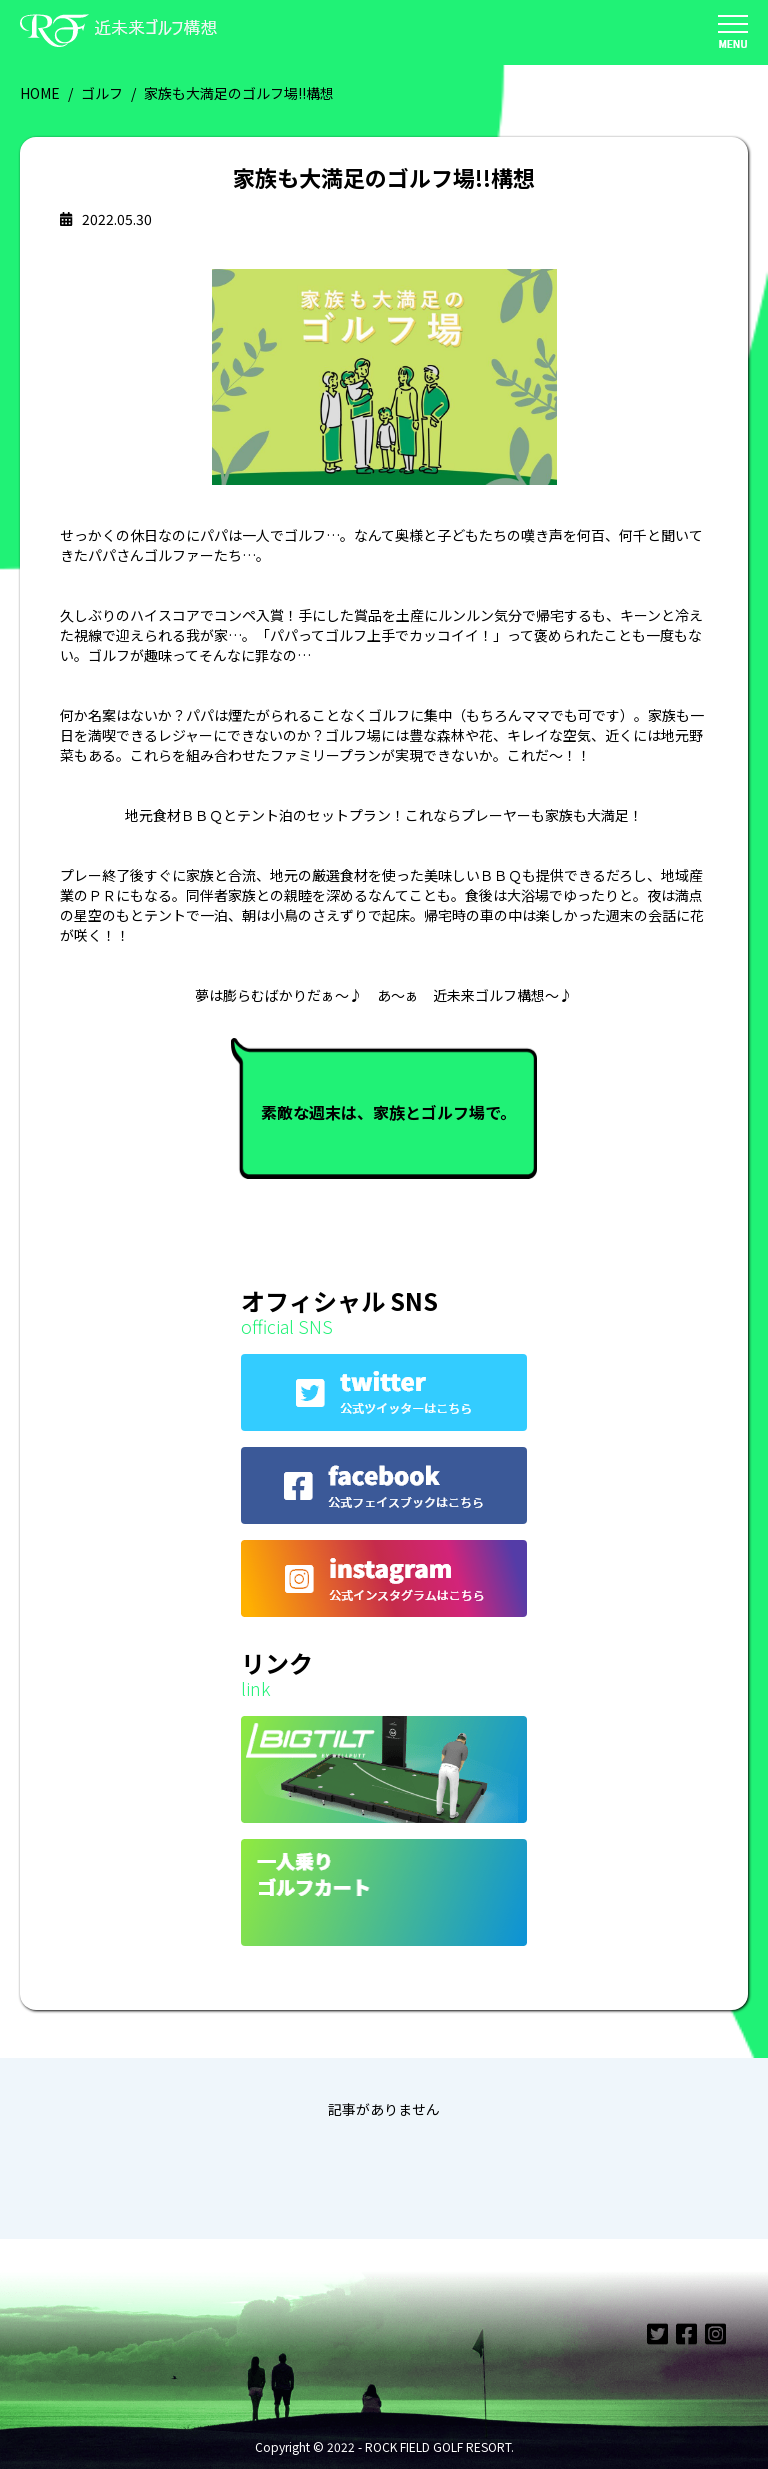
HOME (40, 93)
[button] (733, 33)
